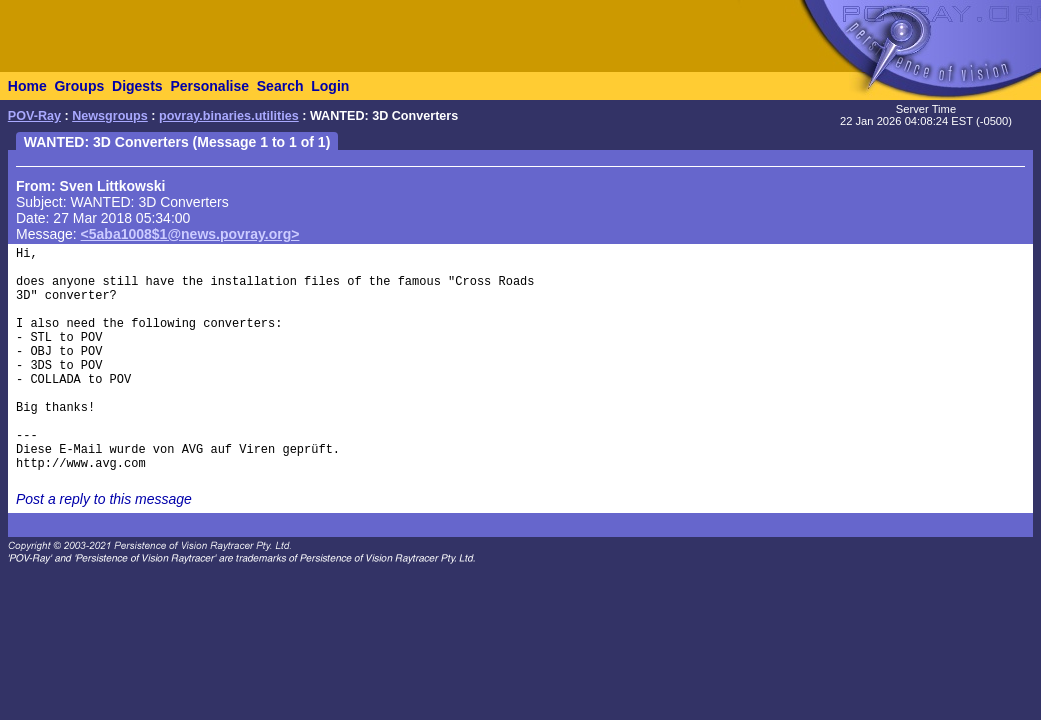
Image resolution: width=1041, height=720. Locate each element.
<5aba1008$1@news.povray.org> (190, 234)
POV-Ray (34, 116)
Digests (137, 86)
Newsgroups (110, 116)
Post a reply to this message (104, 499)
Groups (79, 86)
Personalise (209, 86)
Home (27, 86)
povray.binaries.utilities (229, 116)
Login (330, 86)
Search (280, 86)
